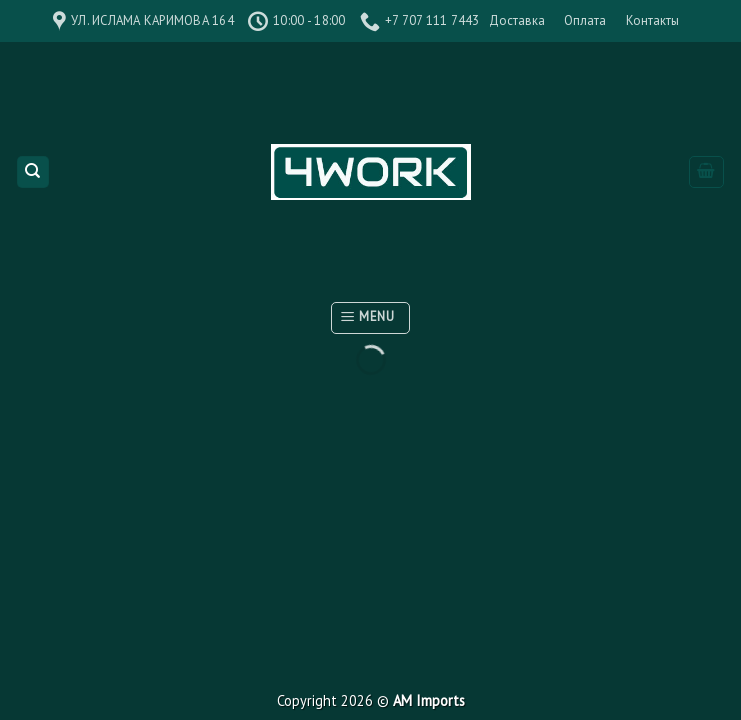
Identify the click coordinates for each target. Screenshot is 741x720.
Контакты (652, 20)
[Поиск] (33, 172)
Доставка (517, 20)
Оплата (585, 20)
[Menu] (370, 318)
